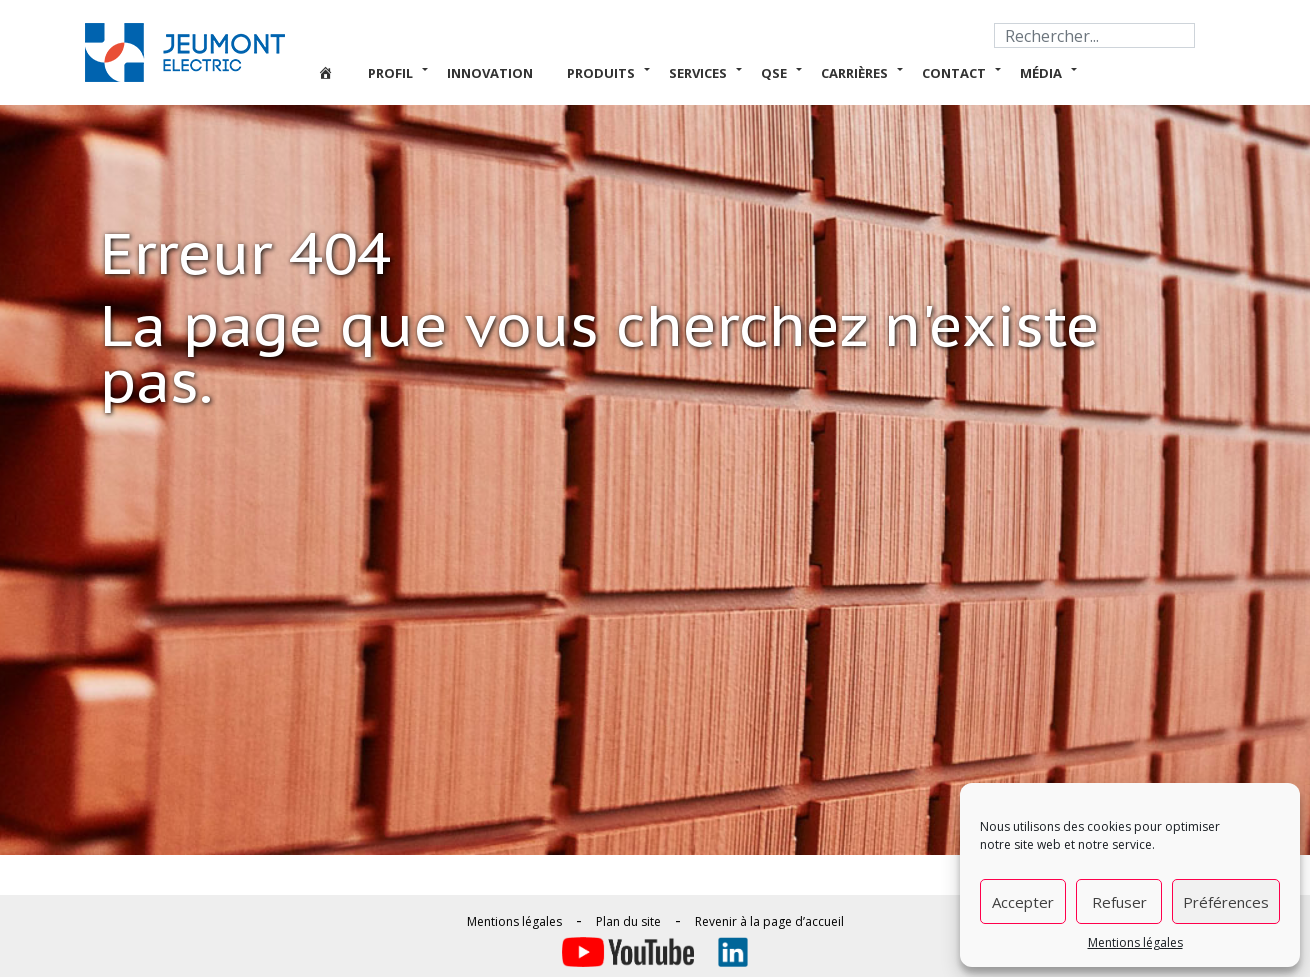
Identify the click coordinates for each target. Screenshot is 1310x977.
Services (698, 73)
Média (1041, 73)
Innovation (490, 73)
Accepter (1023, 902)
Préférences (1226, 902)
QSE (774, 73)
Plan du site (628, 921)
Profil (390, 73)
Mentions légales (1135, 942)
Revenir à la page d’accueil (769, 921)
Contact (954, 73)
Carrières (854, 73)
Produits (601, 73)
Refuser (1119, 902)
